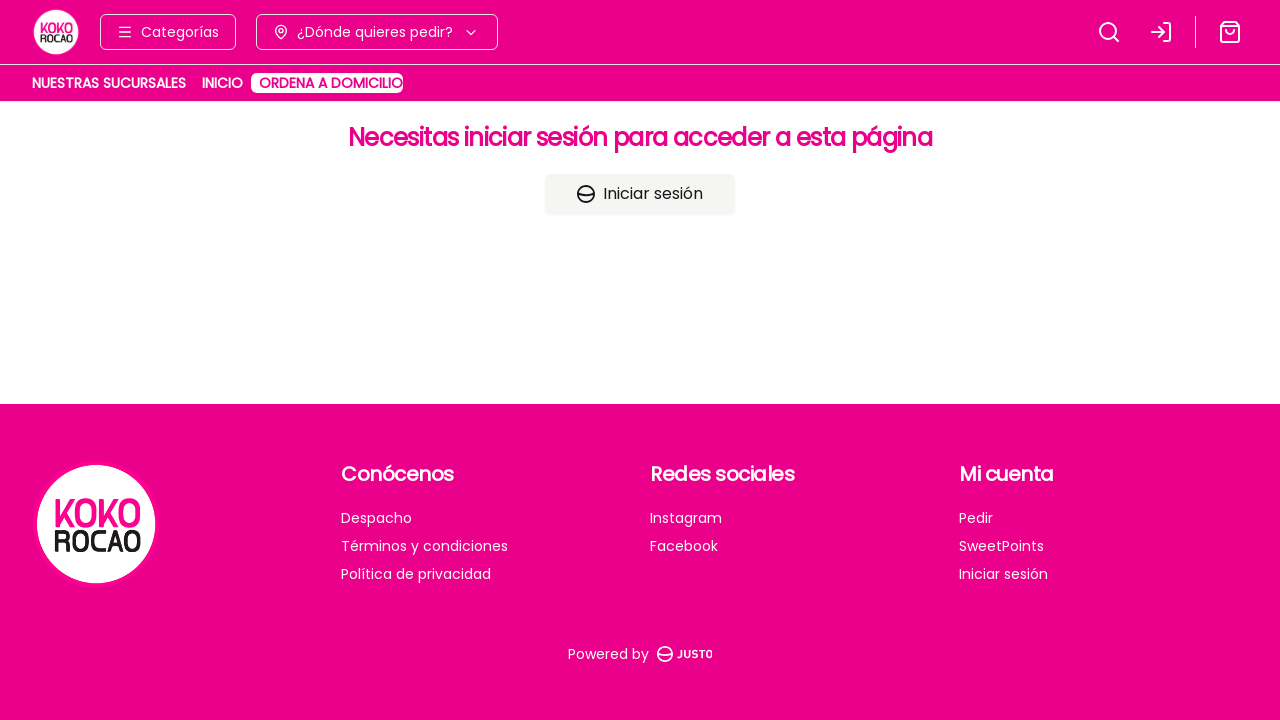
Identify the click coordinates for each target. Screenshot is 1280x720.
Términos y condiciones (424, 546)
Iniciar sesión (640, 193)
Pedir (976, 518)
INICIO (222, 83)
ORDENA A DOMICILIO (331, 83)
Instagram (686, 518)
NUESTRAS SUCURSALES (109, 83)
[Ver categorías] (168, 32)
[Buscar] (1109, 32)
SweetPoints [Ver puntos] (1001, 546)
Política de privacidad (416, 574)
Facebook (684, 546)
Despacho (376, 518)
